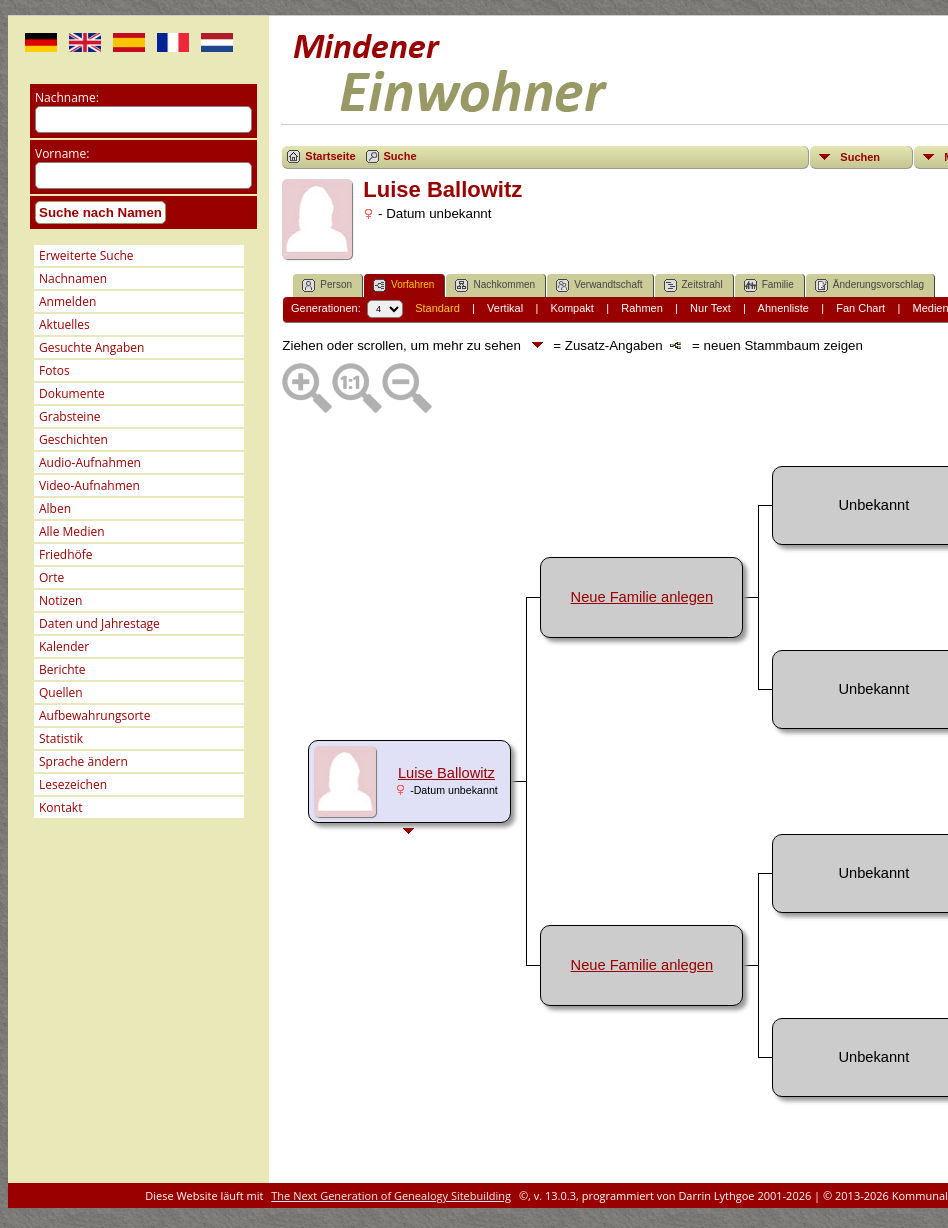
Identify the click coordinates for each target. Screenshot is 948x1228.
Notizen (60, 600)
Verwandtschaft (599, 285)
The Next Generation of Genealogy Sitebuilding (391, 1195)
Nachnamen (73, 278)
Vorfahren (403, 285)
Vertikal (505, 308)
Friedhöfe (66, 554)
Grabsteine (70, 416)
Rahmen (642, 308)
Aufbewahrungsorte (94, 715)
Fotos (54, 370)
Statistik (61, 738)
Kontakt (60, 807)
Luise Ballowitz (446, 773)
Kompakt (571, 308)
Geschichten (73, 439)
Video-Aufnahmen (89, 485)
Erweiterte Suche (86, 255)
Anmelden (67, 301)
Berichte (62, 669)
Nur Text (710, 308)
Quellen (61, 692)
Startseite (330, 156)
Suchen (860, 157)
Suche (400, 156)
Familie (769, 285)
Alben (55, 508)
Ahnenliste (783, 308)
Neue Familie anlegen (642, 597)
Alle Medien (72, 531)
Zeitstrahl (693, 285)
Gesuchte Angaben (91, 347)
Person (327, 285)
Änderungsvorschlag (869, 285)
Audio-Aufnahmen (90, 462)
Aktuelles (64, 324)
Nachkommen (495, 285)
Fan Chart (860, 308)
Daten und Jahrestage (99, 623)
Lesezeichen (73, 784)
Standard (437, 308)
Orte (51, 577)
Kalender (64, 646)
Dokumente (72, 393)
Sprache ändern (83, 761)
